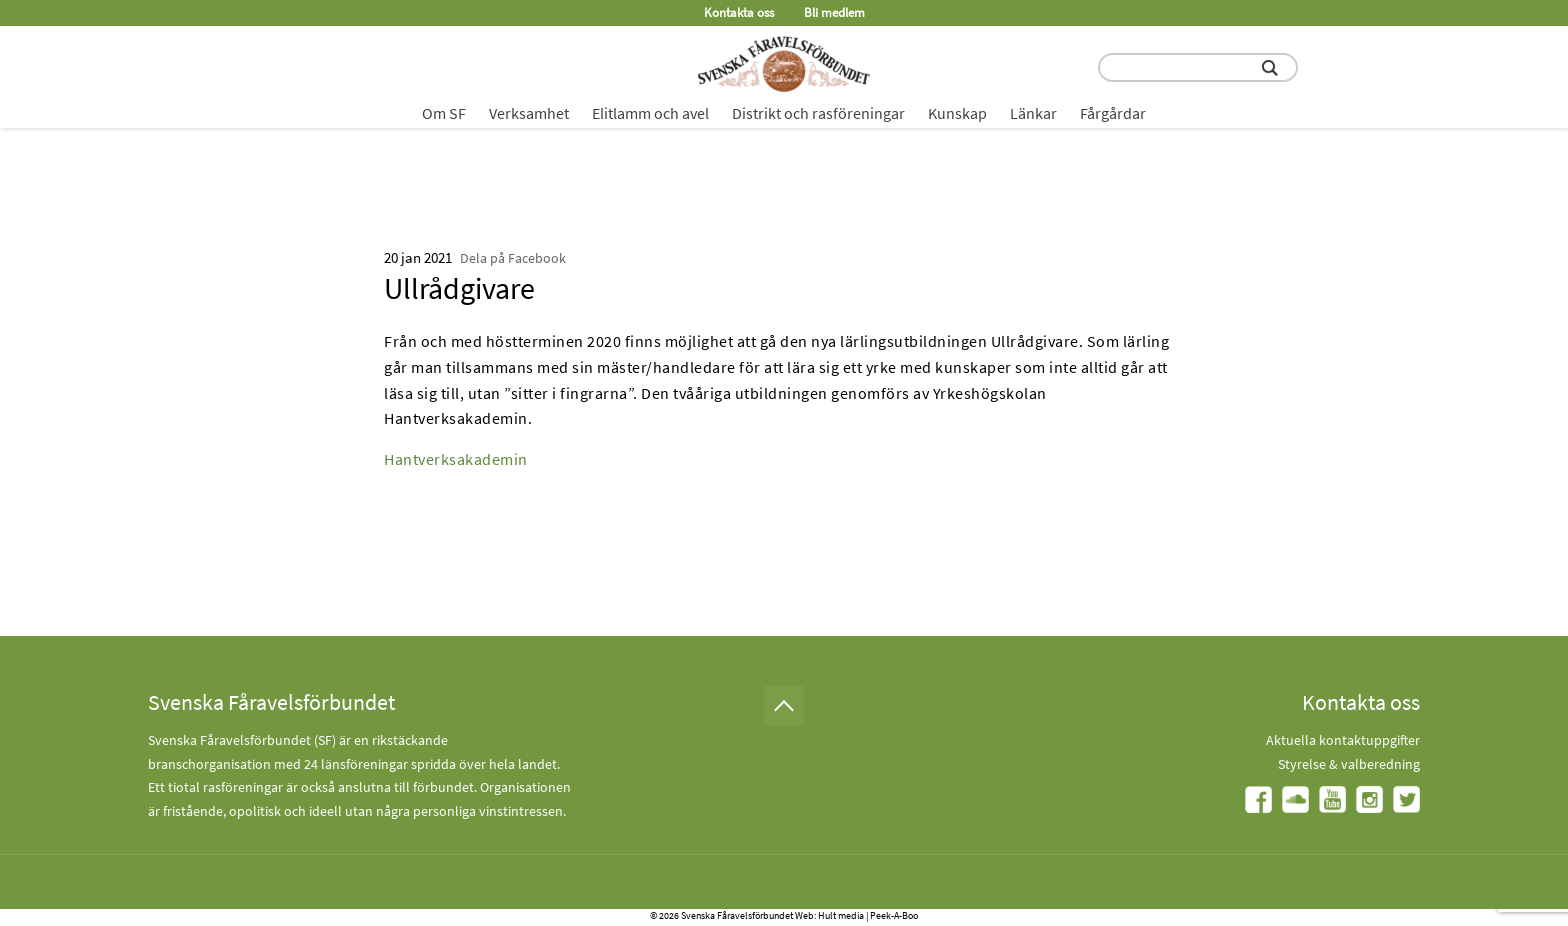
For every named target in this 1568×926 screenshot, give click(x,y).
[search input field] (1198, 67)
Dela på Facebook (513, 258)
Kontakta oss (739, 12)
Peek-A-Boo (894, 915)
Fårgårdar (1113, 113)
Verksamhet (529, 113)
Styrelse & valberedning (1349, 764)
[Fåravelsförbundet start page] (784, 64)
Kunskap (957, 113)
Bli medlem (834, 12)
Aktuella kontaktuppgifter (1343, 740)
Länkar (1033, 113)
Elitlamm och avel (650, 113)
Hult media (841, 915)
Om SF (444, 113)
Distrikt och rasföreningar (818, 113)
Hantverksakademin (456, 459)
